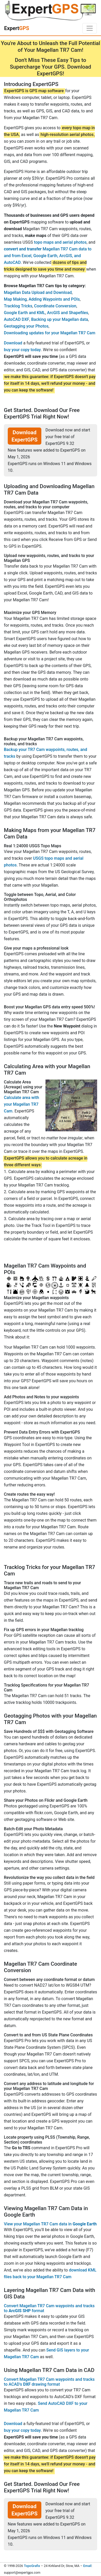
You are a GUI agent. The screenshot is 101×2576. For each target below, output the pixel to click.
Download (13, 343)
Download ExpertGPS (25, 436)
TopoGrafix (32, 2566)
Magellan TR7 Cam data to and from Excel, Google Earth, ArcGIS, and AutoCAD (47, 256)
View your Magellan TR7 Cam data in (50, 2224)
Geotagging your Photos (26, 326)
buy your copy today (22, 349)
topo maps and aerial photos (60, 242)
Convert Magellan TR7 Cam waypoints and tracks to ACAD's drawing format (49, 2382)
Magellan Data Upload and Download (38, 292)
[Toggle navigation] (89, 28)
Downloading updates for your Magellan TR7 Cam (49, 332)
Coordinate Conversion (55, 305)
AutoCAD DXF (16, 319)
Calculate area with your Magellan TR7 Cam (21, 1104)
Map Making (15, 299)
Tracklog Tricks (18, 305)
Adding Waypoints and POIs (54, 299)
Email (87, 2566)
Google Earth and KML (24, 312)
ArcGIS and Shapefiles (67, 312)
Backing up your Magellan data (59, 319)
